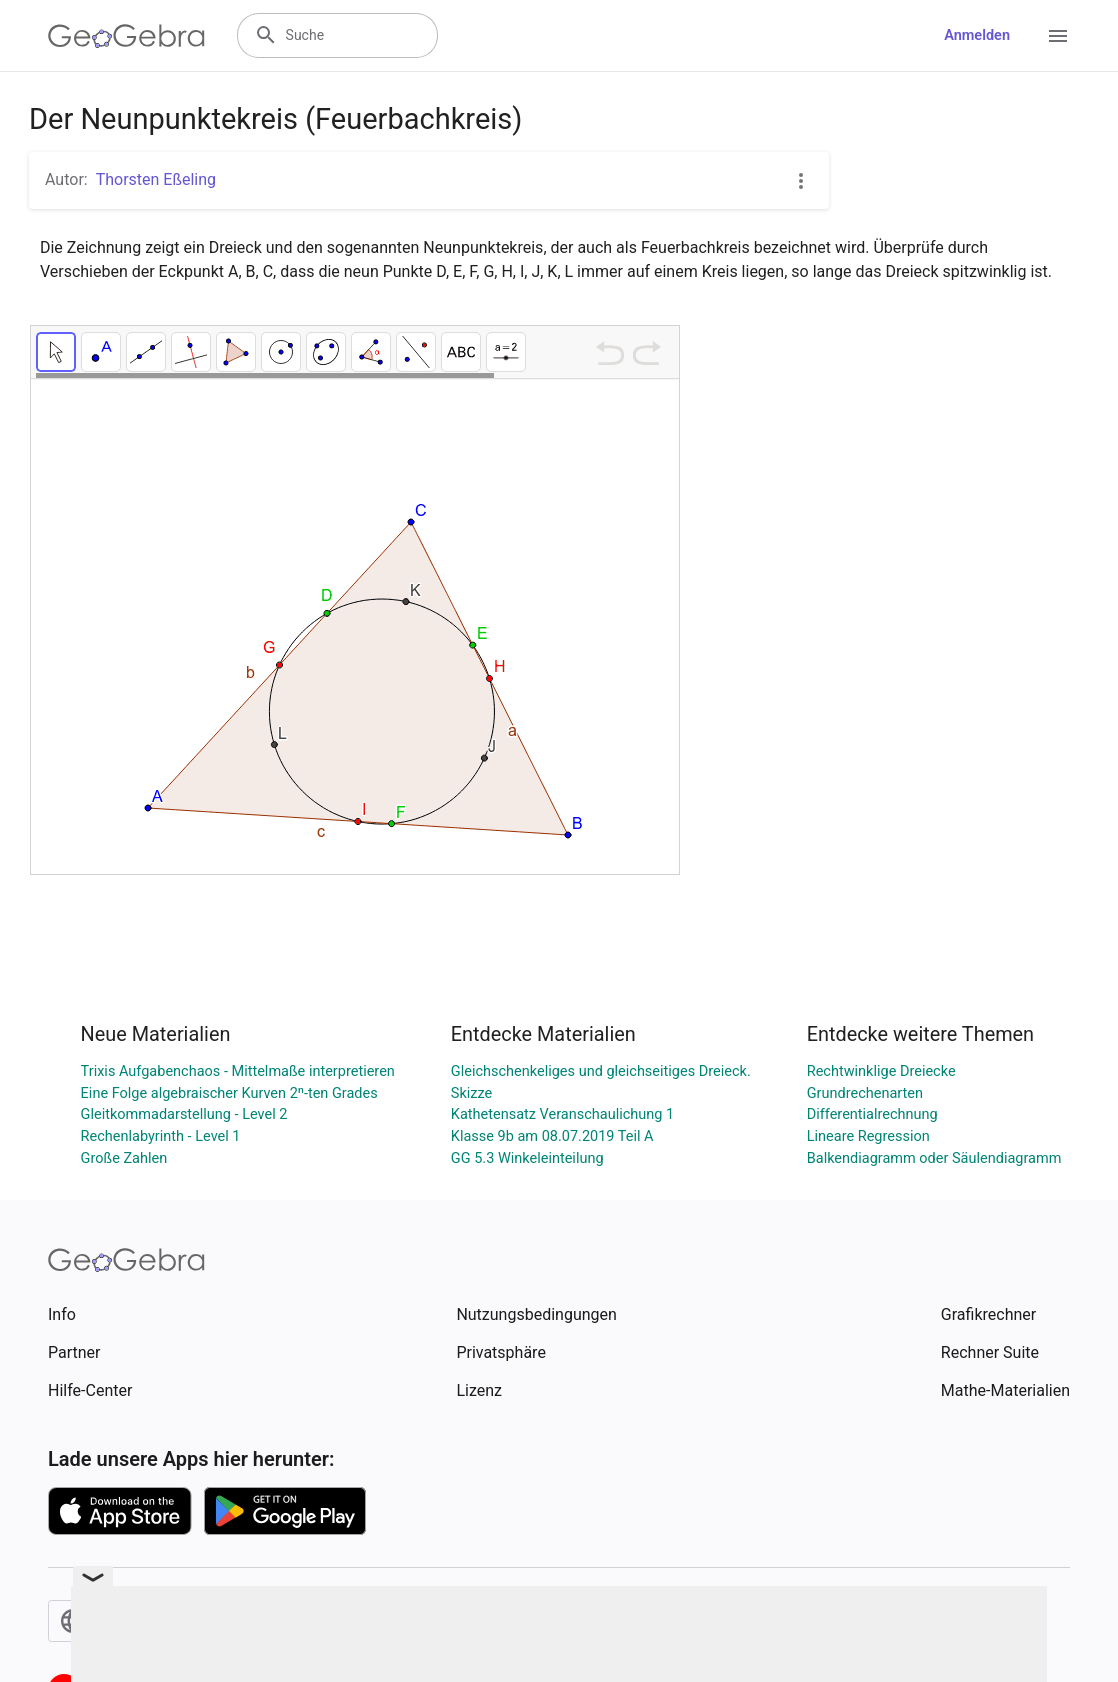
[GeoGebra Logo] (126, 36)
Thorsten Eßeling (156, 179)
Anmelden (977, 35)
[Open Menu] (1058, 36)
